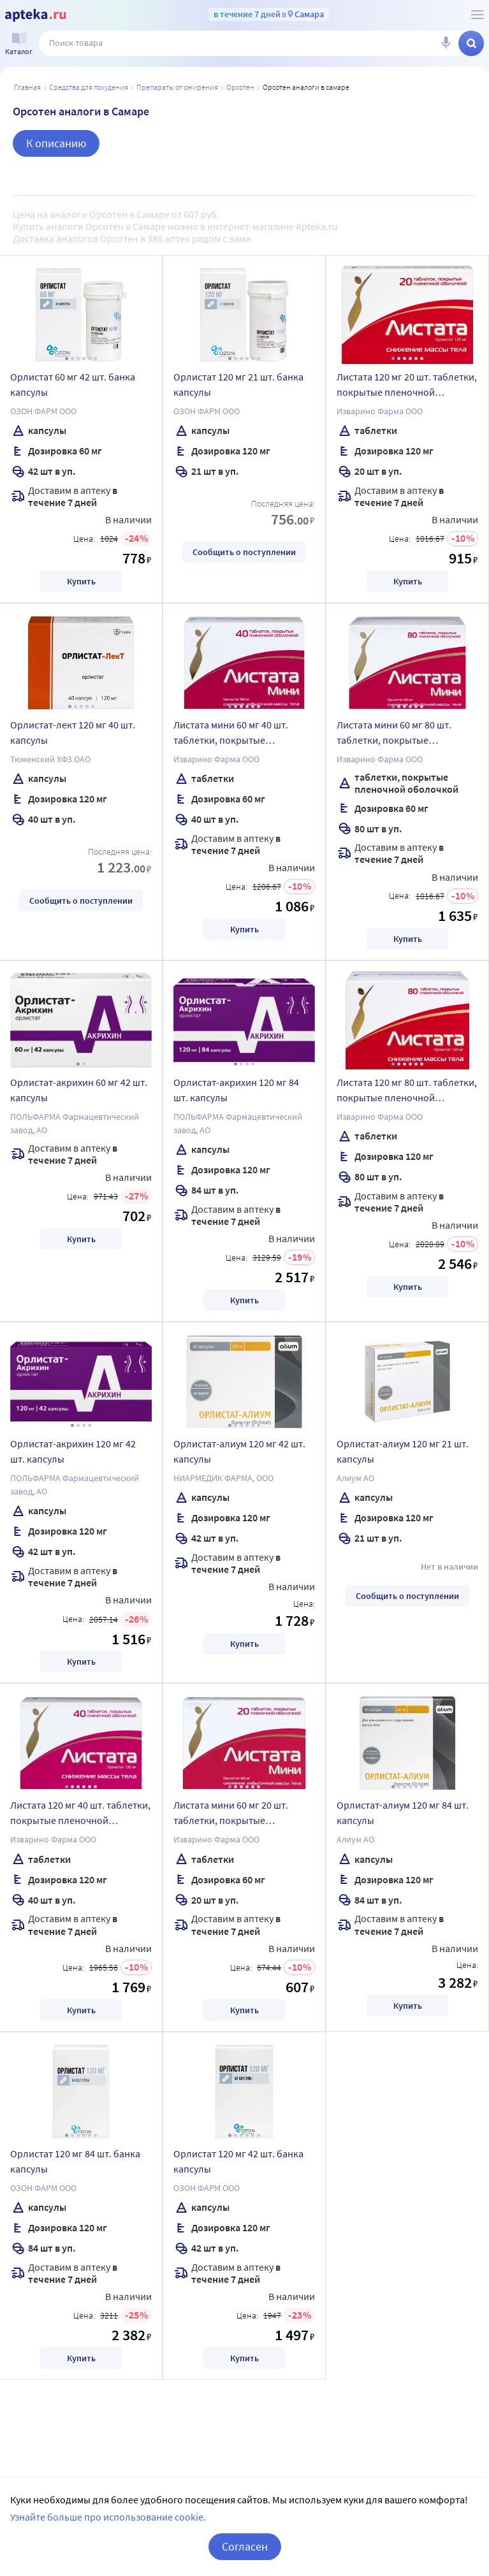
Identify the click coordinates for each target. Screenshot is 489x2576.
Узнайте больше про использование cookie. (108, 2516)
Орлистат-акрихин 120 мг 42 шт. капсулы (73, 1451)
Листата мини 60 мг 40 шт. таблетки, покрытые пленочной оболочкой (230, 734)
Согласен (245, 2546)
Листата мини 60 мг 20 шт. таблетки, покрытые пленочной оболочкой (230, 1814)
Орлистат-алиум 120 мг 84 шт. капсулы (403, 1812)
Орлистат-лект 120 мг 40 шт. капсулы (72, 732)
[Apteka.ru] (35, 15)
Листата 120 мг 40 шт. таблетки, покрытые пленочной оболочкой (80, 1814)
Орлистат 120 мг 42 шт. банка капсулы (238, 2161)
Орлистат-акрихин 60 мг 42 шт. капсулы (78, 1090)
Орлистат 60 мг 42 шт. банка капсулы (72, 384)
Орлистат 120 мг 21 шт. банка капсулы (238, 384)
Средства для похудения (88, 87)
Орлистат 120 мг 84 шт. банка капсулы (75, 2161)
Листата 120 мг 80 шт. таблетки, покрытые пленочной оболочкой (407, 1092)
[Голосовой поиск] (445, 43)
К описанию (56, 143)
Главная (27, 87)
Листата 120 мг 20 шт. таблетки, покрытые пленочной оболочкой (407, 386)
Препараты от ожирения (177, 87)
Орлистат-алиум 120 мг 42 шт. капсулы (239, 1451)
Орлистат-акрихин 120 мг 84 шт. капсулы (236, 1090)
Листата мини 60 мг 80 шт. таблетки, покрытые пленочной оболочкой (394, 734)
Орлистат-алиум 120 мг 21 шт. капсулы (403, 1451)
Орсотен (240, 87)
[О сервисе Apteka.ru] (477, 14)
